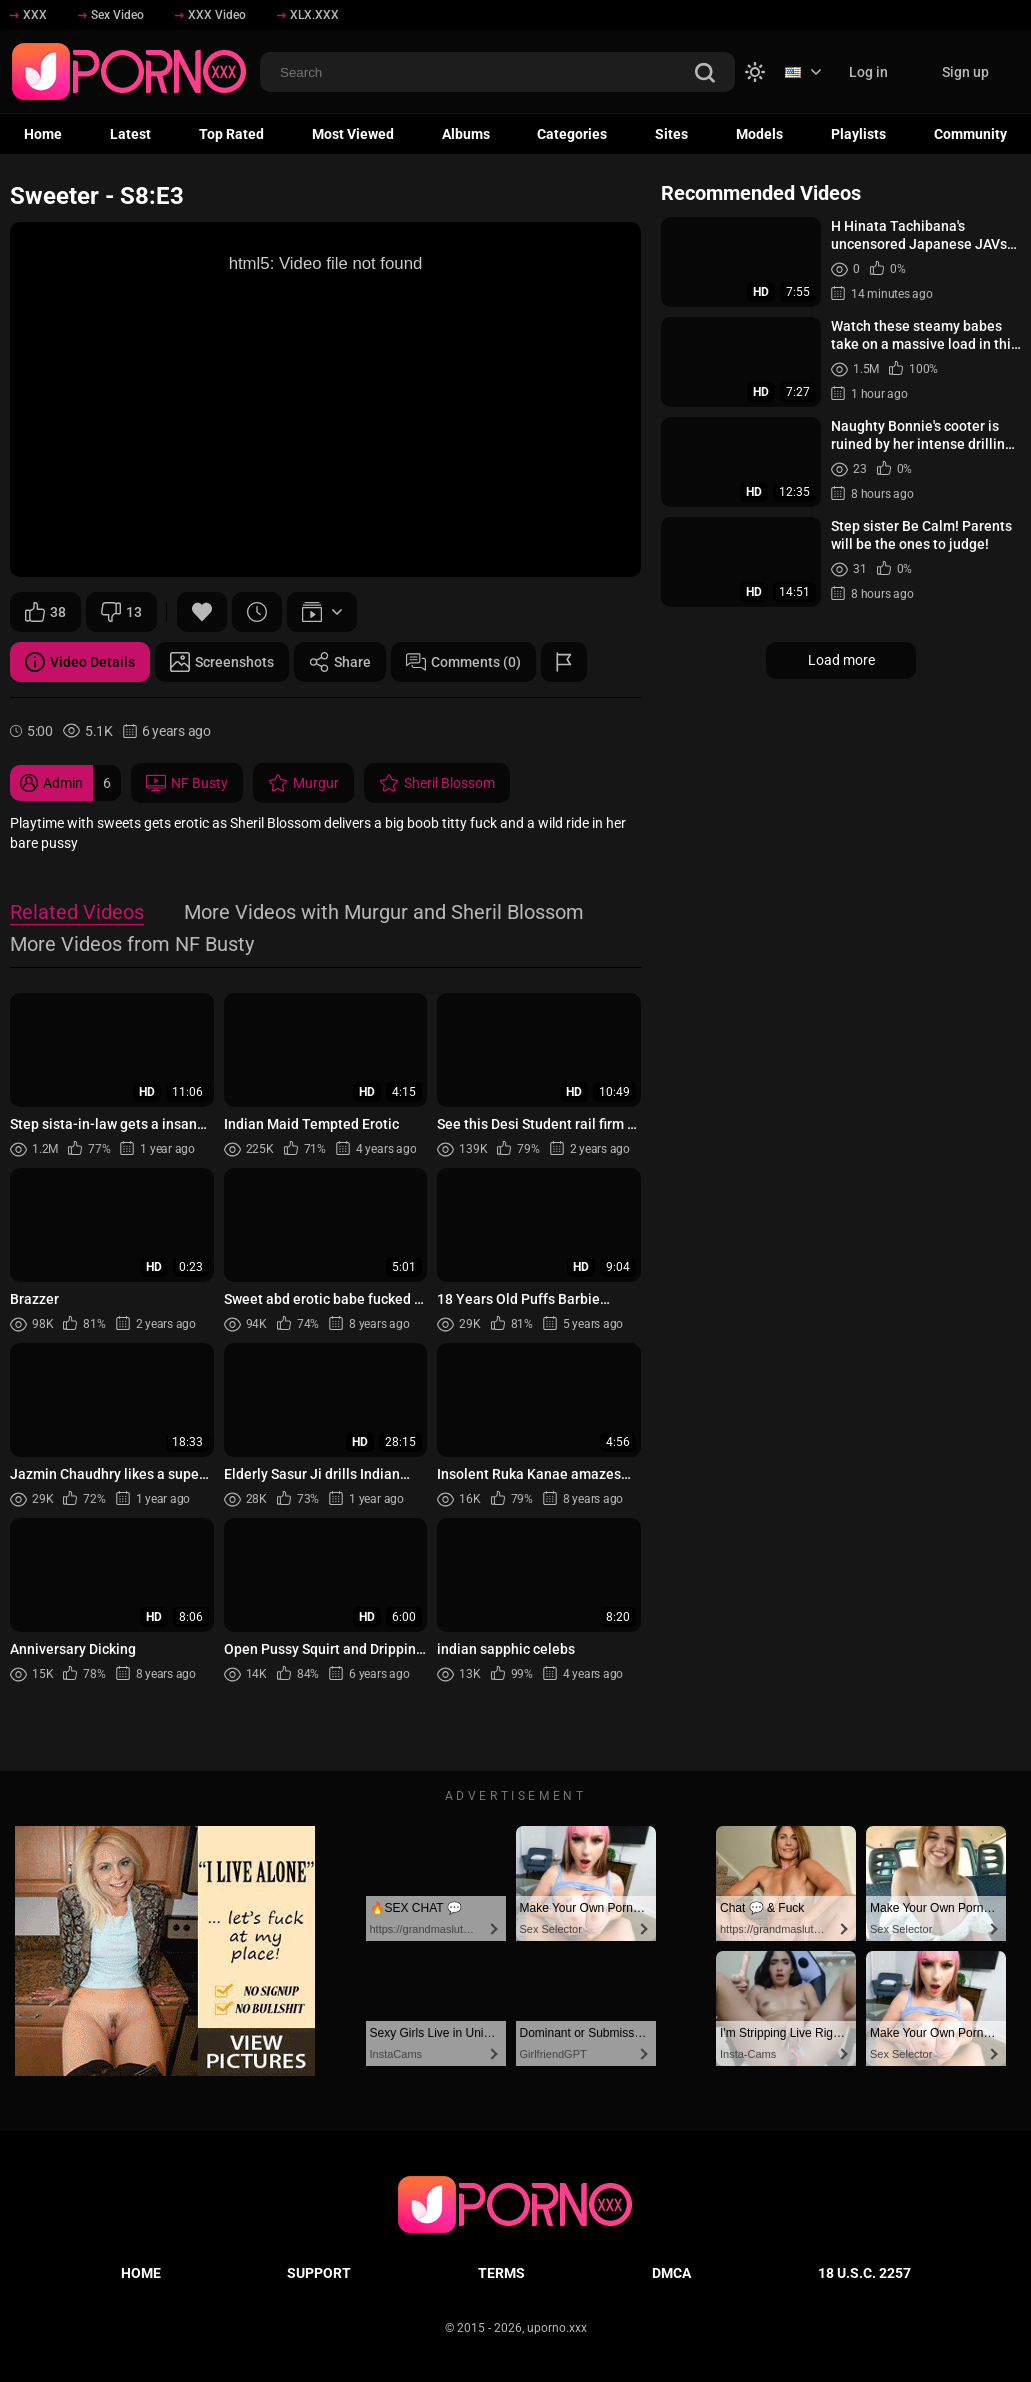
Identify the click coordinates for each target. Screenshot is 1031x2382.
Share (340, 662)
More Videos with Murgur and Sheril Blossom (384, 913)
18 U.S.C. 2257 (864, 2273)
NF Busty (187, 783)
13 (121, 612)
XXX (28, 15)
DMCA (671, 2273)
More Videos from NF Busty (132, 945)
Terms (501, 2273)
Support (319, 2273)
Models (759, 134)
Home (43, 134)
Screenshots (222, 662)
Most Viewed (353, 134)
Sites (671, 134)
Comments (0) (463, 662)
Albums (466, 134)
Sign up (965, 72)
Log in (868, 72)
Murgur (303, 783)
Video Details (80, 662)
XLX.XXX (308, 15)
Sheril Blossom (437, 783)
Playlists (858, 134)
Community (970, 134)
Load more (841, 660)
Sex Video (111, 15)
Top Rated (231, 134)
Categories (572, 134)
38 (45, 612)
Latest (130, 134)
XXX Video (210, 15)
